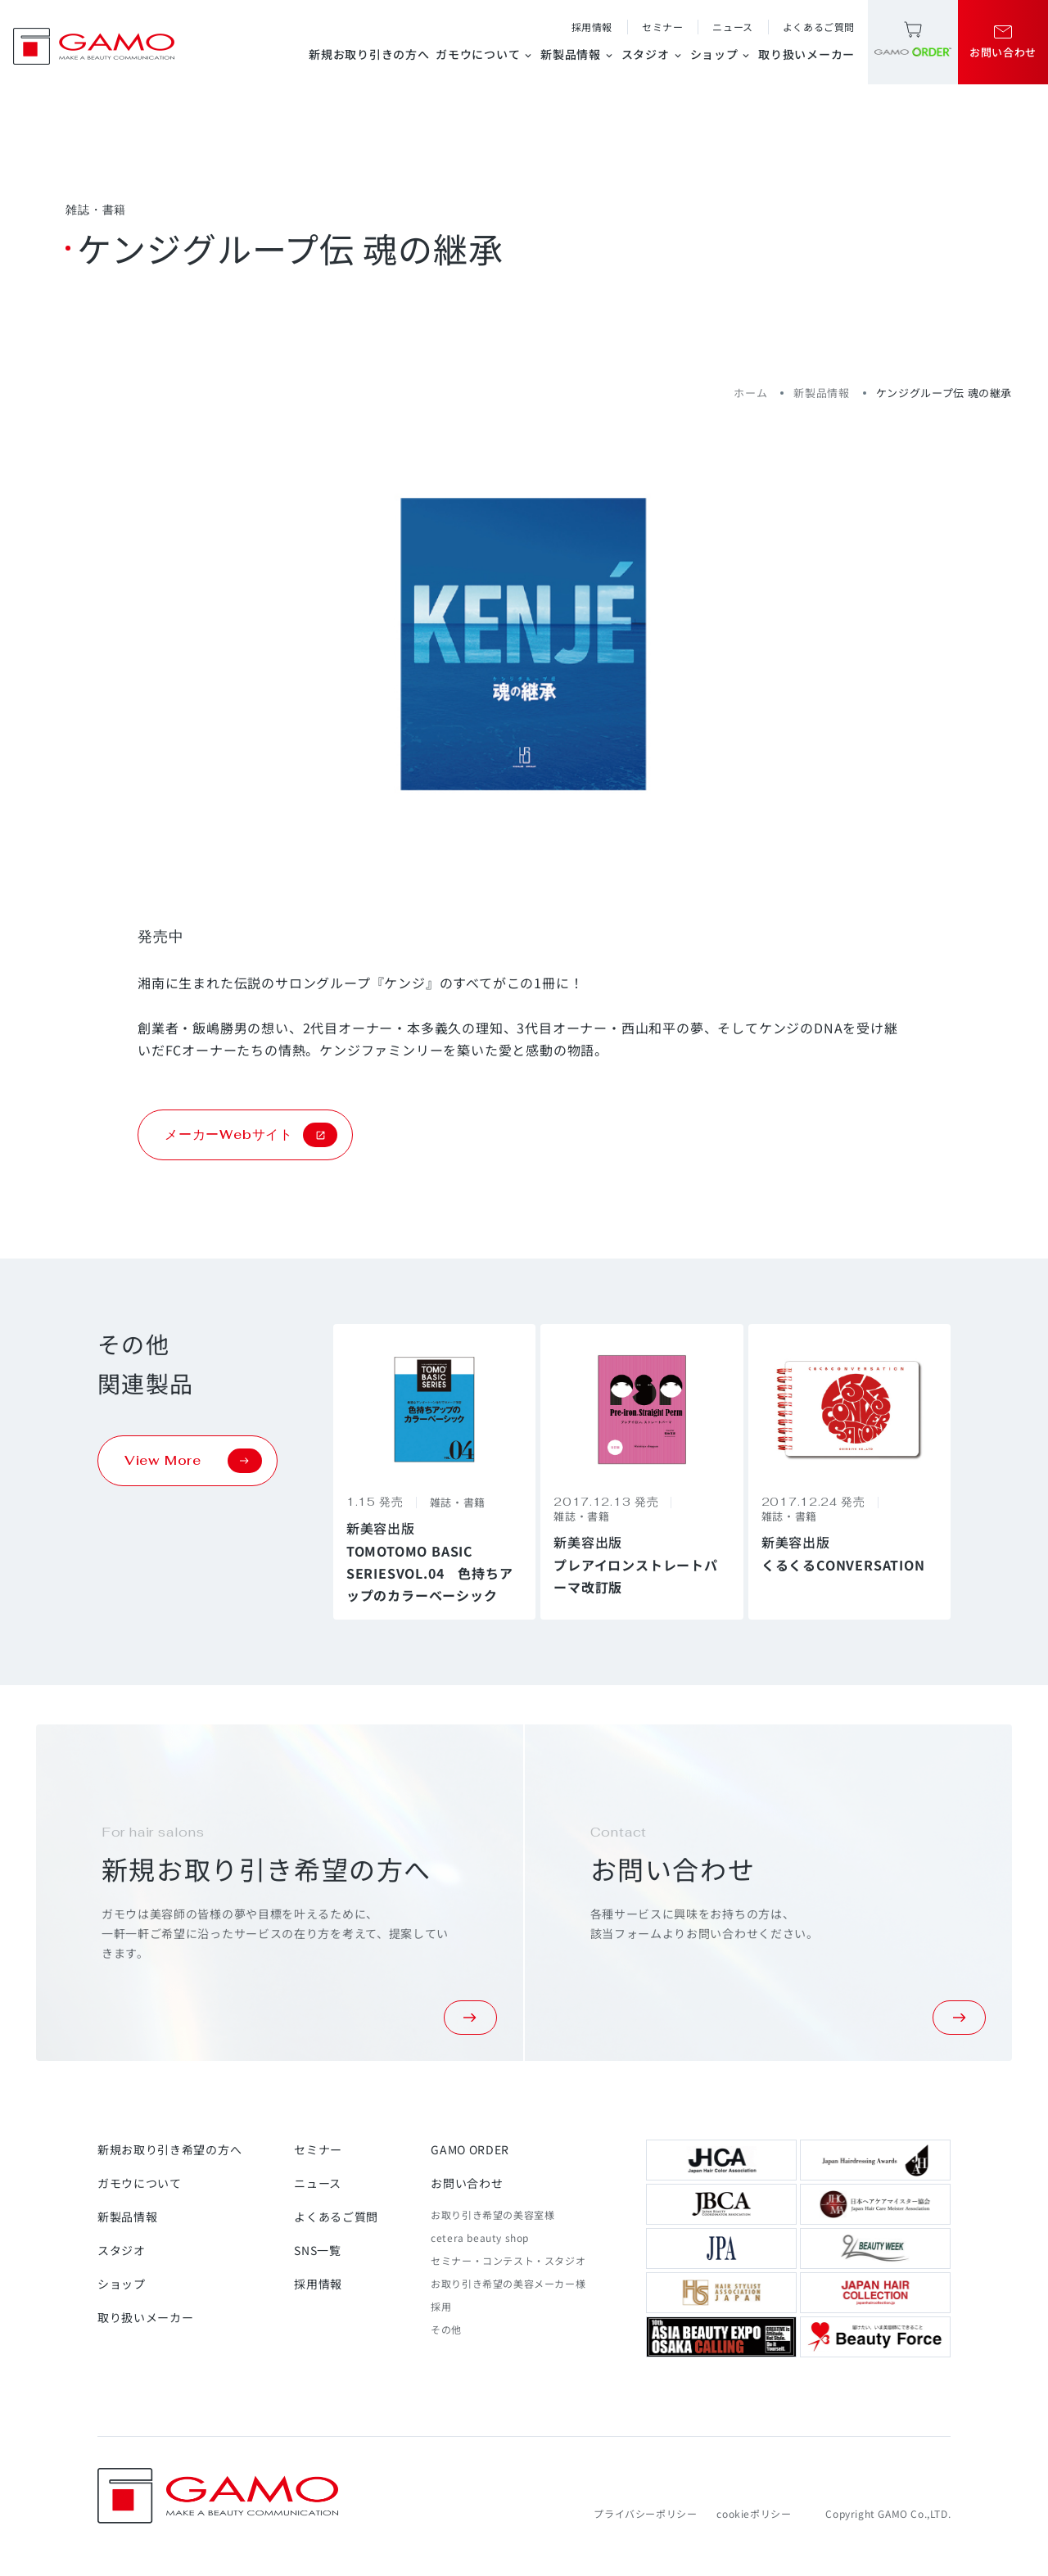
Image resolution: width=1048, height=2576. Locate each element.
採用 (441, 2306)
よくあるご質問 (819, 27)
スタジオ (652, 54)
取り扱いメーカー (806, 54)
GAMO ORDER (470, 2149)
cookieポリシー (753, 2513)
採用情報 (591, 27)
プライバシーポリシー (645, 2513)
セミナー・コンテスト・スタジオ (508, 2260)
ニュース (732, 27)
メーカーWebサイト (251, 1135)
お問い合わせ (467, 2183)
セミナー (662, 27)
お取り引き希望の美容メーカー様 (508, 2283)
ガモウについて (485, 54)
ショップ (721, 54)
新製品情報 (577, 54)
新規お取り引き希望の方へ (169, 2149)
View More (193, 1460)
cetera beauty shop (480, 2237)
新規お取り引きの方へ (369, 54)
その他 (446, 2329)
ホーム (750, 392)
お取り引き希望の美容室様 (492, 2214)
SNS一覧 (317, 2250)
